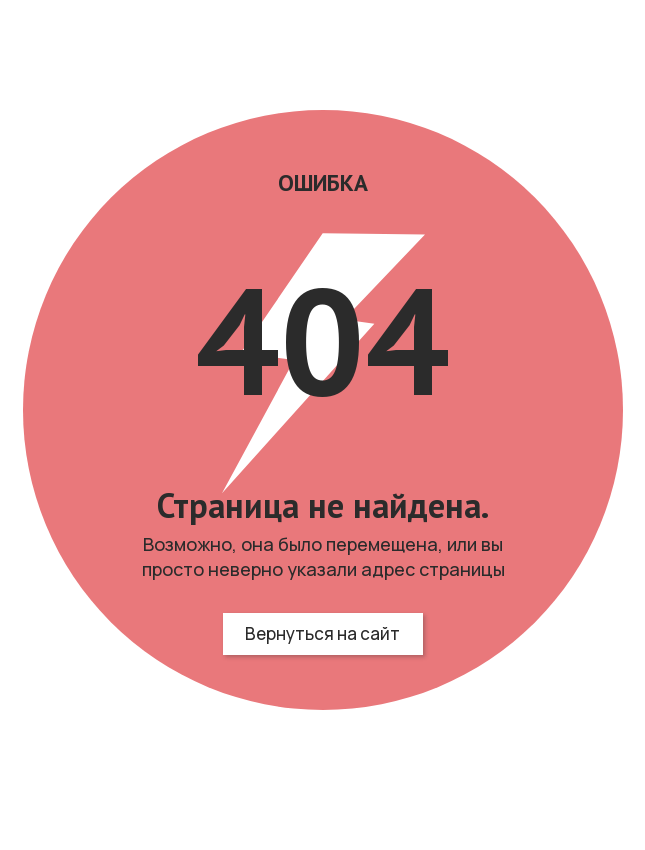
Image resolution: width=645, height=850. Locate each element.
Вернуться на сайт (322, 633)
